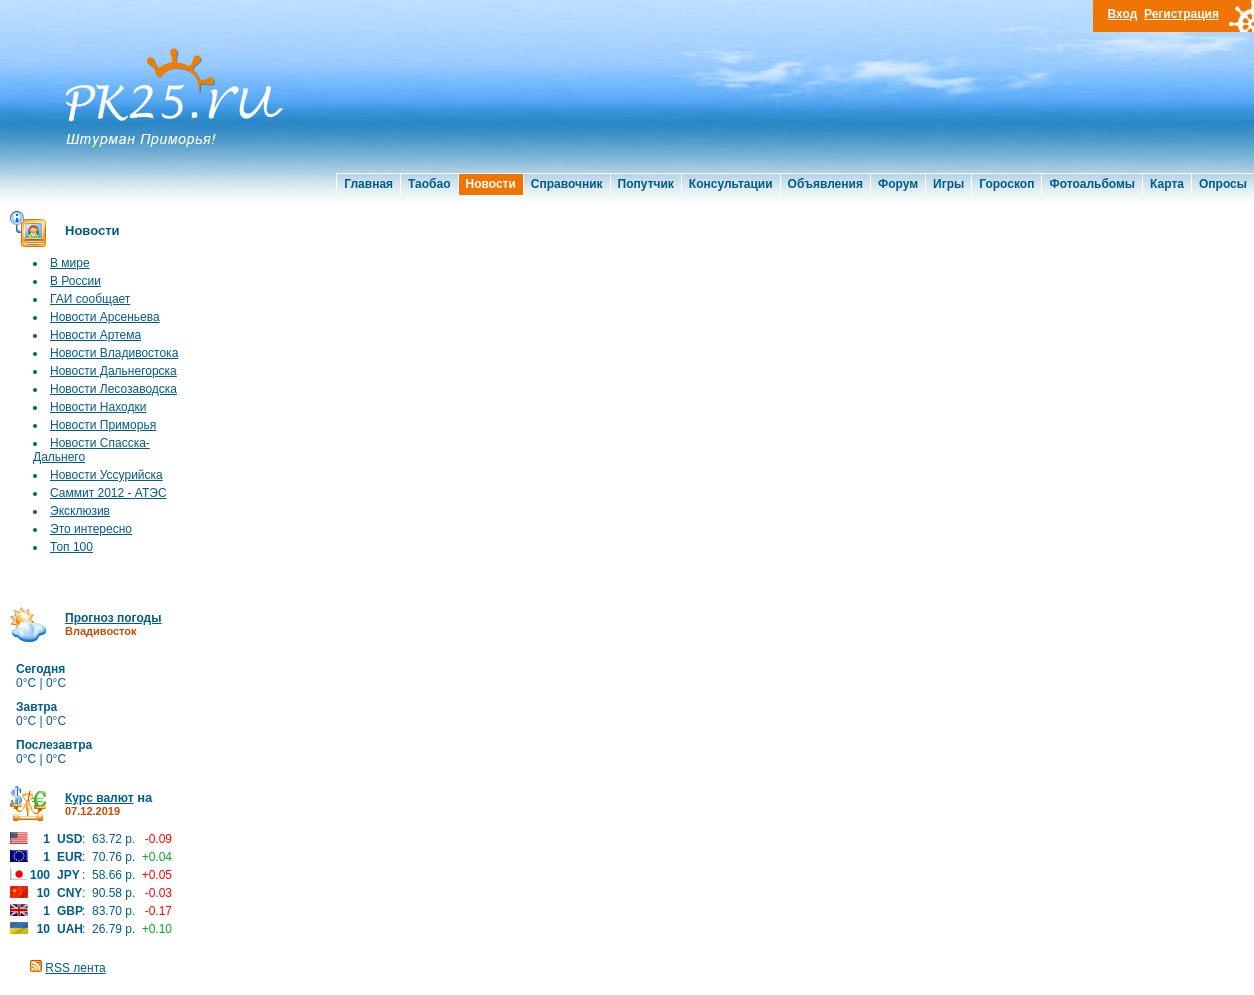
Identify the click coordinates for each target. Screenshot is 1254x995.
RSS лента (75, 968)
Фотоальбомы (1092, 184)
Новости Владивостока (114, 353)
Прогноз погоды (113, 618)
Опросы (1223, 184)
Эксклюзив (80, 511)
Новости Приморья (103, 425)
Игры (948, 184)
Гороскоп (1006, 184)
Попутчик (646, 184)
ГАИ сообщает (90, 299)
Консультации (731, 184)
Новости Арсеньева (105, 317)
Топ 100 (71, 547)
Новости (491, 184)
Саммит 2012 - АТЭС (108, 493)
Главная (368, 184)
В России (75, 281)
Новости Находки (98, 407)
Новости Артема (95, 335)
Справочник (567, 184)
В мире (70, 263)
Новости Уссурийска (106, 475)
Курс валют (99, 798)
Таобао (429, 184)
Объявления (825, 184)
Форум (898, 184)
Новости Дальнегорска (113, 371)
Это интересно (91, 529)
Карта (1167, 184)
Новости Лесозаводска (113, 389)
